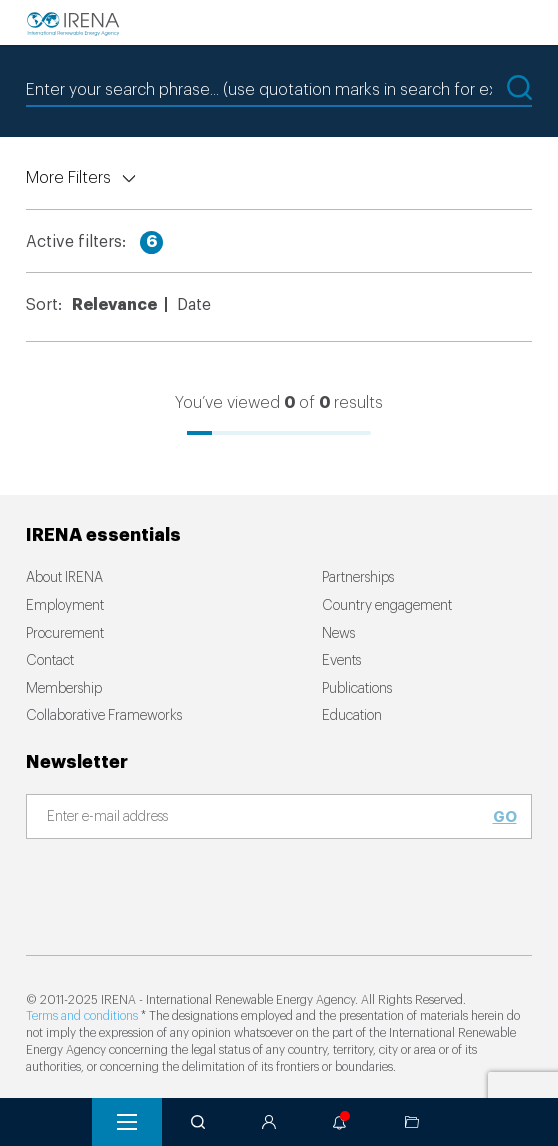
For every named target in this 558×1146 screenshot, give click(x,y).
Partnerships (358, 578)
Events (341, 661)
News (338, 634)
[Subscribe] (267, 818)
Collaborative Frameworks (104, 716)
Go (505, 817)
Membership (64, 689)
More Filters (68, 178)
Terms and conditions (82, 1016)
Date (194, 305)
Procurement (65, 634)
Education (352, 716)
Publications (357, 689)
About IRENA (64, 578)
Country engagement (387, 606)
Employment (65, 606)
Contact (50, 661)
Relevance (114, 305)
